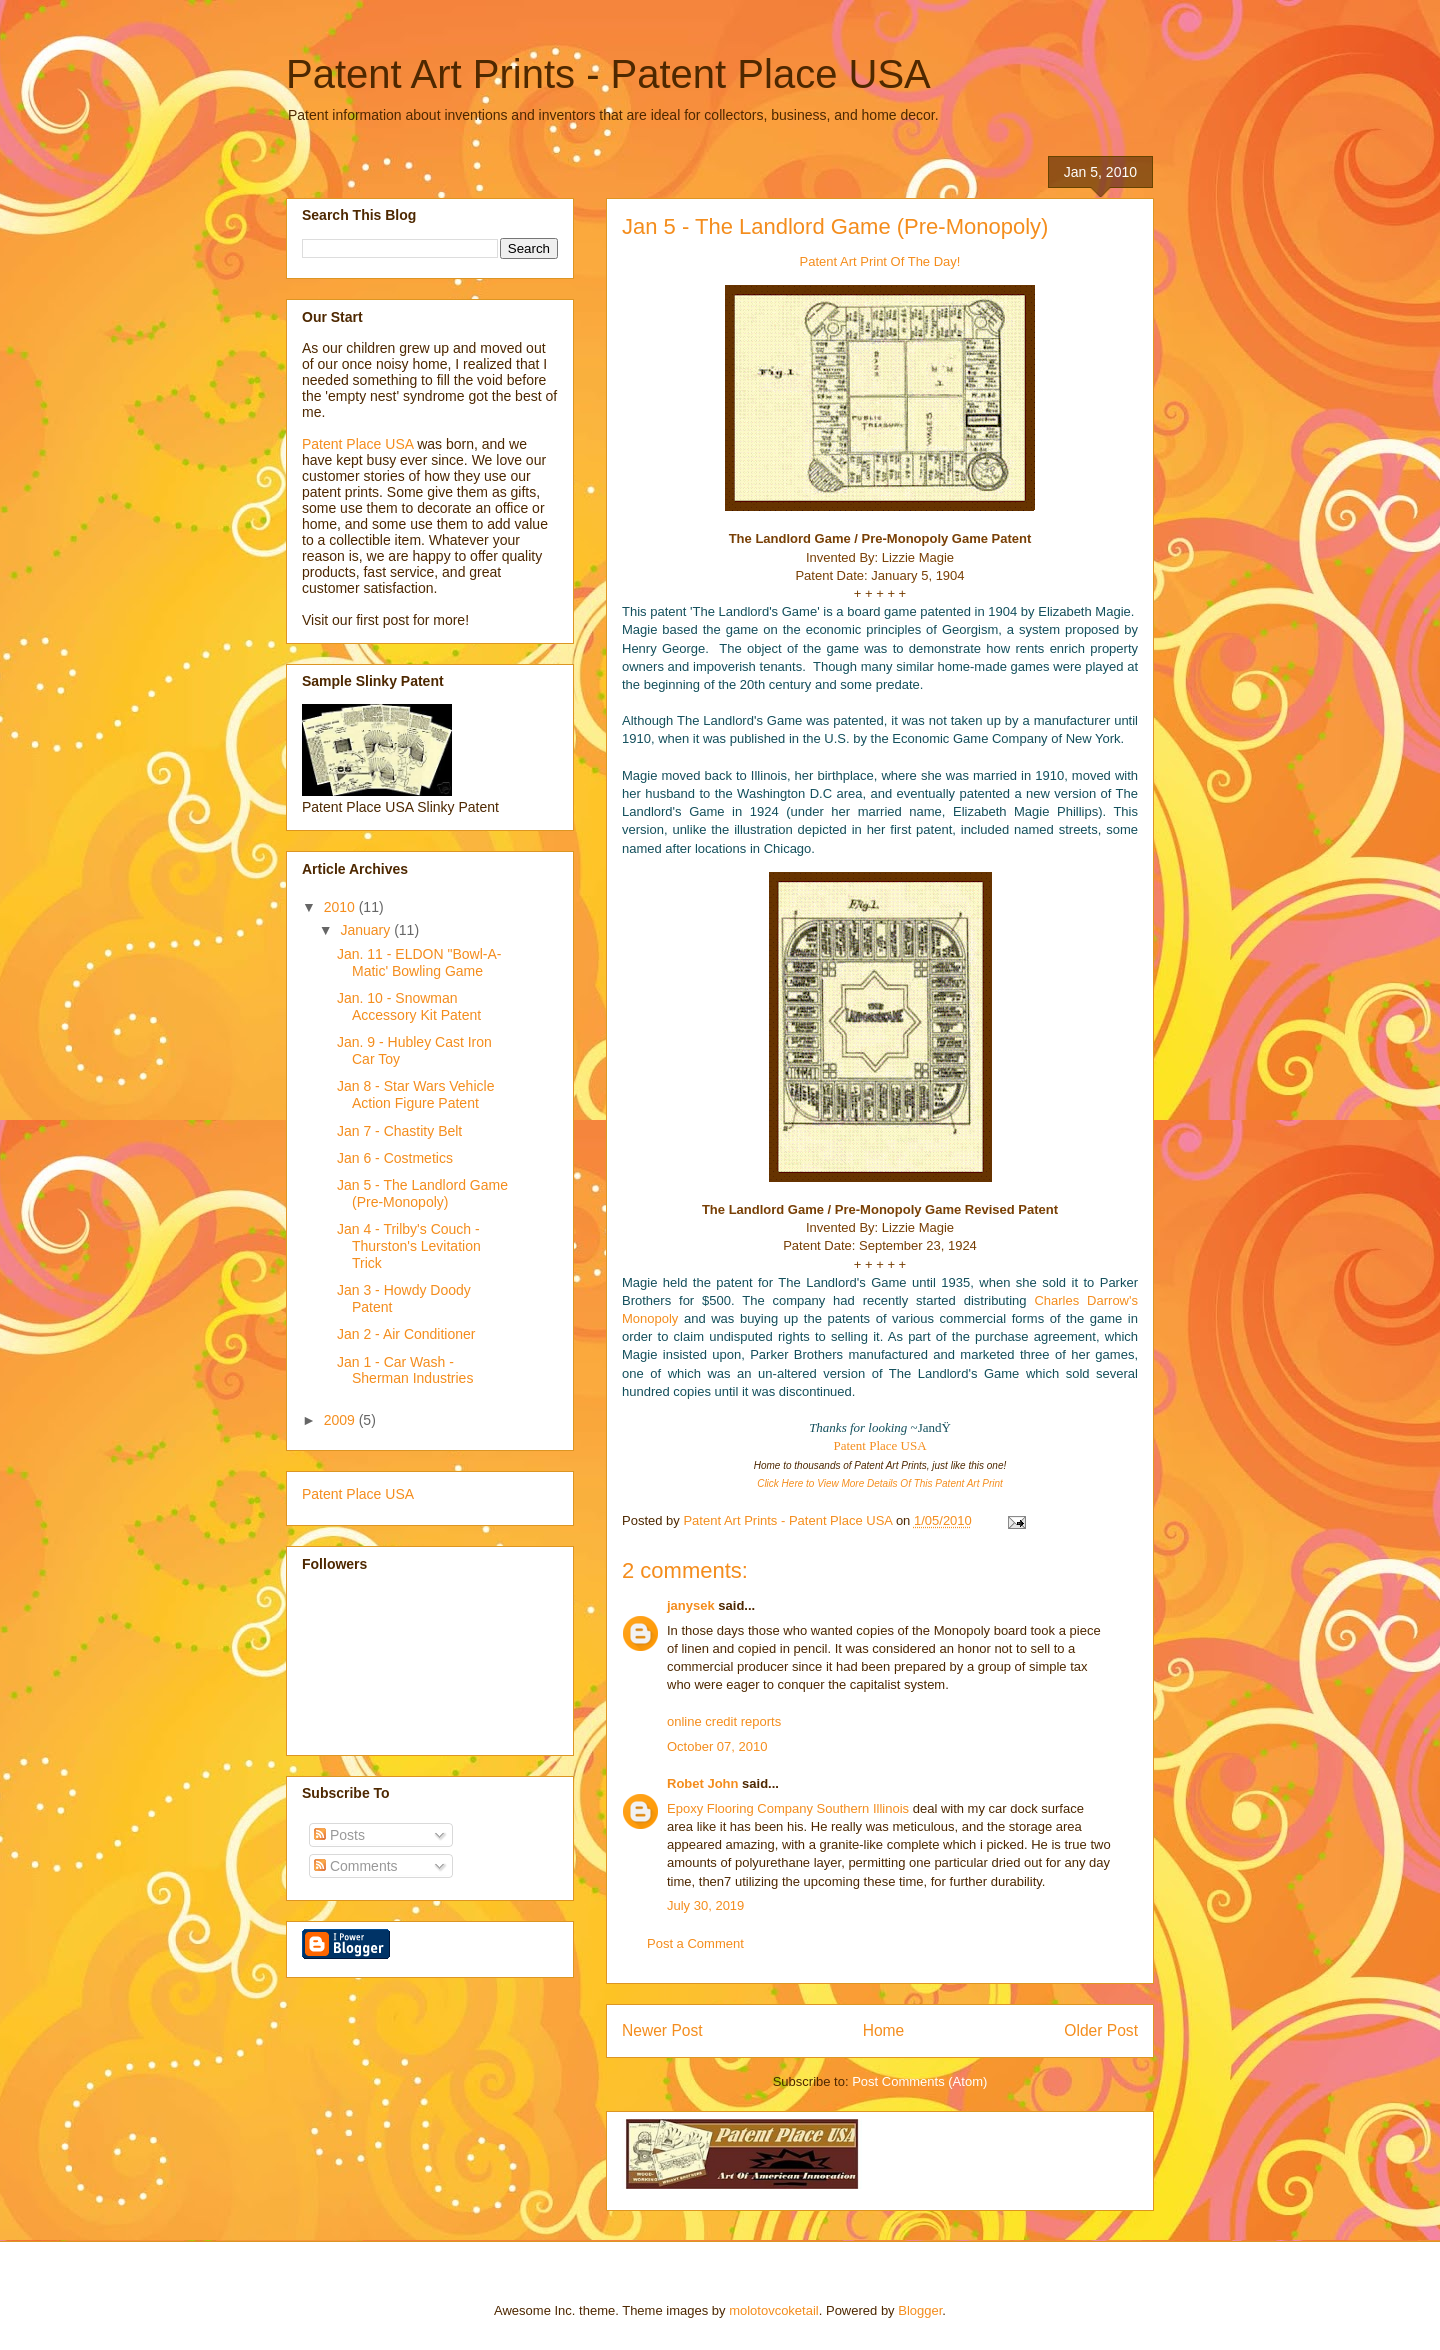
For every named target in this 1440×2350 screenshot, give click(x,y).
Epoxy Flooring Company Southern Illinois (788, 1808)
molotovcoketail (774, 2310)
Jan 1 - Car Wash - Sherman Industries (405, 1370)
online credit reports (724, 1721)
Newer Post (662, 2030)
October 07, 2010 (717, 1746)
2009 (341, 1420)
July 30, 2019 (705, 1905)
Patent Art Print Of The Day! (880, 261)
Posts (339, 1835)
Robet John (703, 1783)
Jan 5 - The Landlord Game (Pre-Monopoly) (422, 1193)
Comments (356, 1866)
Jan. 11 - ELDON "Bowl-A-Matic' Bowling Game (419, 962)
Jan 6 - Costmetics (395, 1158)
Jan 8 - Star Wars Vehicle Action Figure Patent (415, 1094)
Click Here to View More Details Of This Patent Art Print (880, 1483)
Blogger (920, 2310)
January (367, 930)
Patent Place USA (879, 1445)
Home (884, 2030)
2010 (341, 907)
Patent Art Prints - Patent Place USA (608, 74)
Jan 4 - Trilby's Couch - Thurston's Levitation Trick (409, 1246)
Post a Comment (695, 1943)
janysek (691, 1605)
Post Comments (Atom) (919, 2081)
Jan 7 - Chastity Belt (399, 1131)
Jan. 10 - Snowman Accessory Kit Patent (409, 1006)
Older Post (1101, 2030)
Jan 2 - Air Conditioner (406, 1334)
